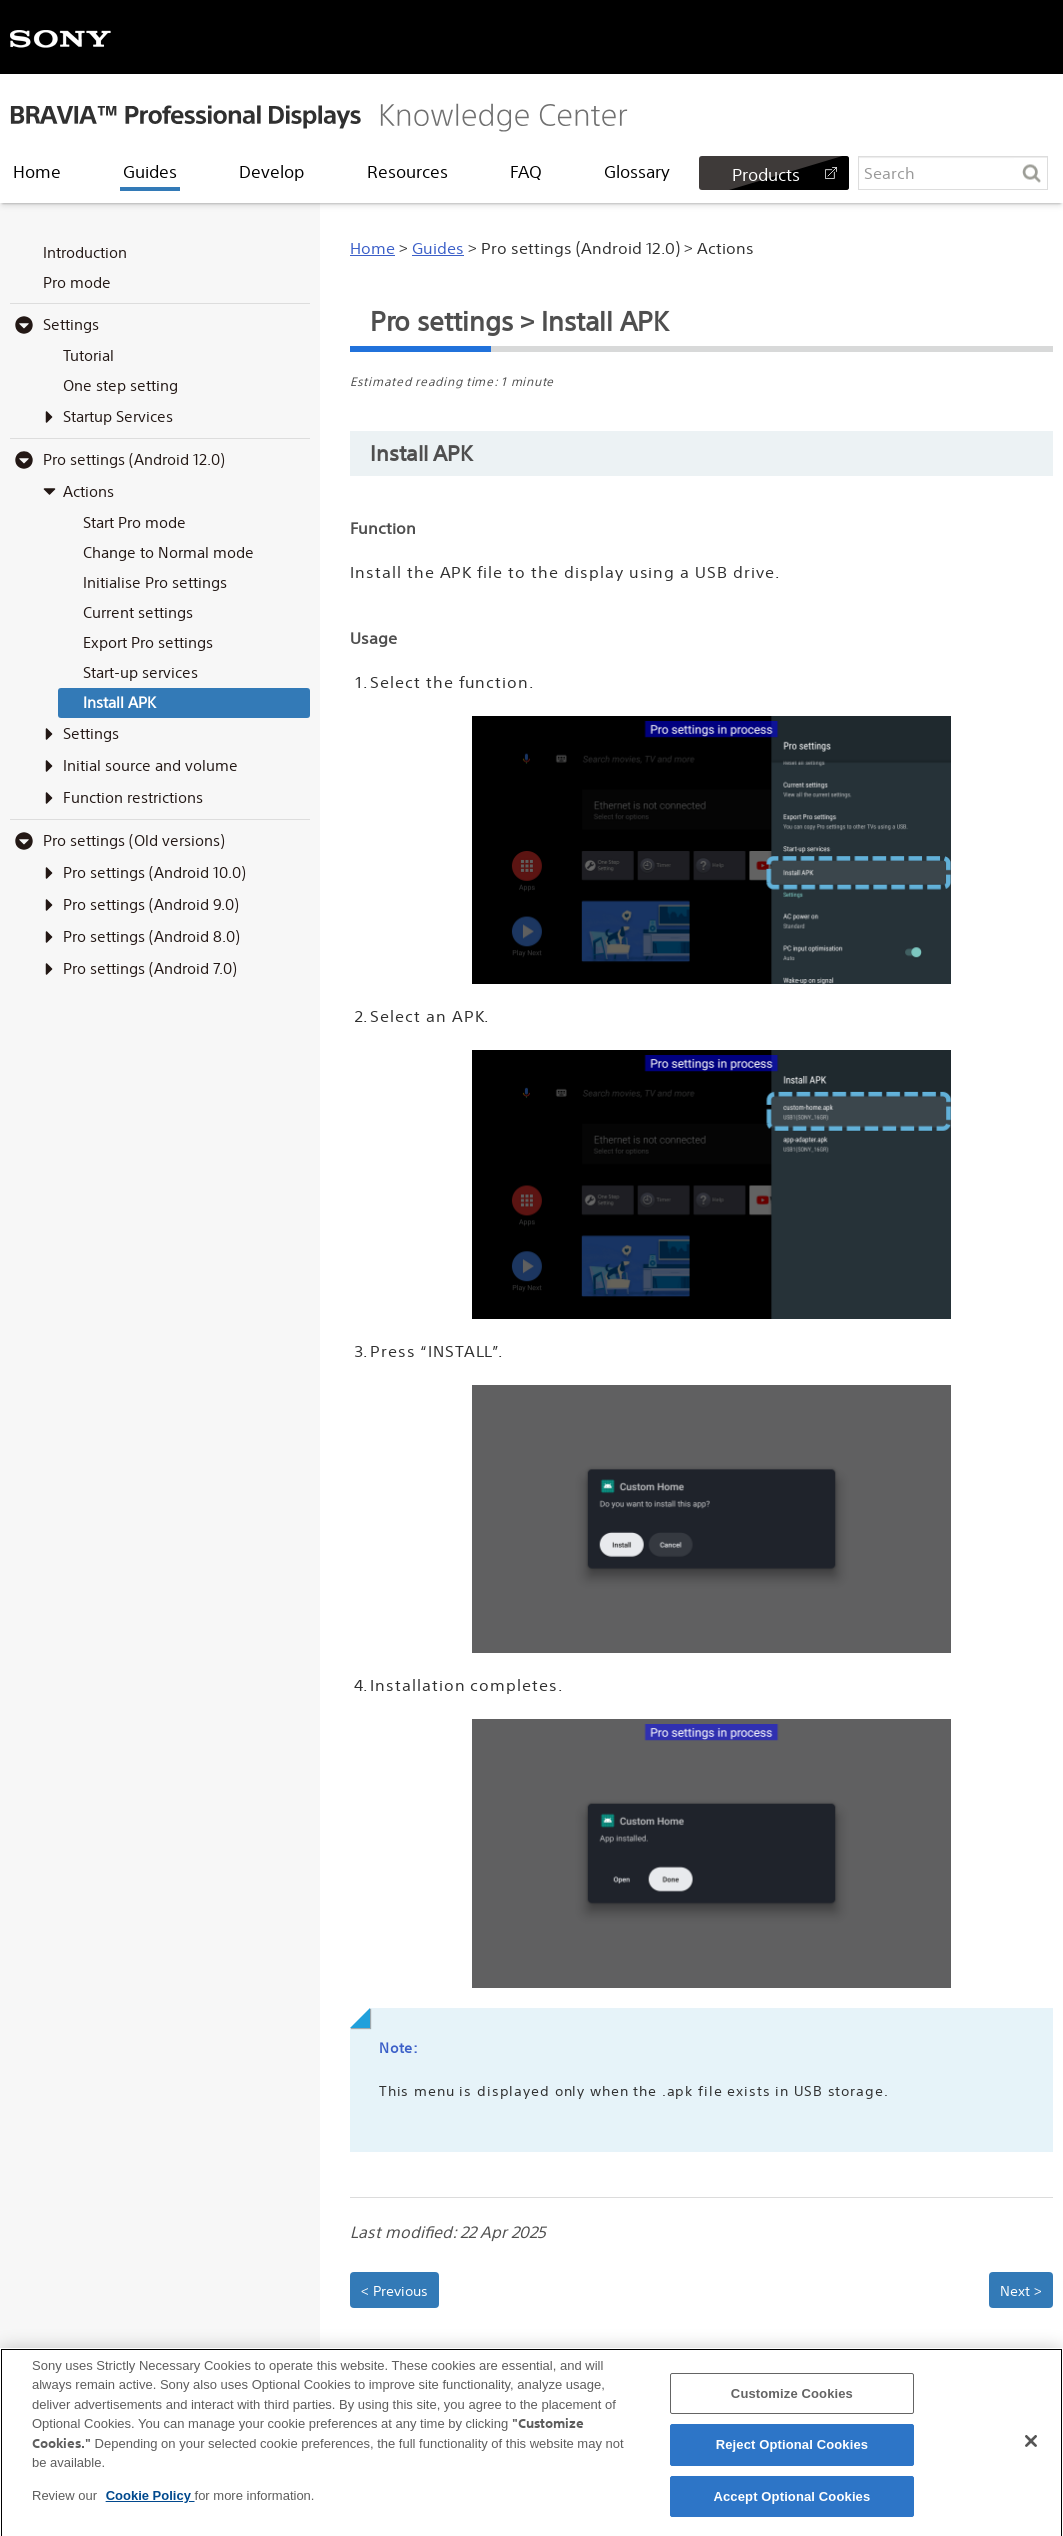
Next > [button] (1021, 2291)
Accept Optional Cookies (791, 2507)
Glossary (637, 171)
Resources (407, 171)
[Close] (1031, 2452)
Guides (150, 171)
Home (37, 171)
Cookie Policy (150, 2506)
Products (766, 174)
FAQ (526, 171)
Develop (271, 171)
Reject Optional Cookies (792, 2456)
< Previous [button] (394, 2291)
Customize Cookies (792, 2404)
